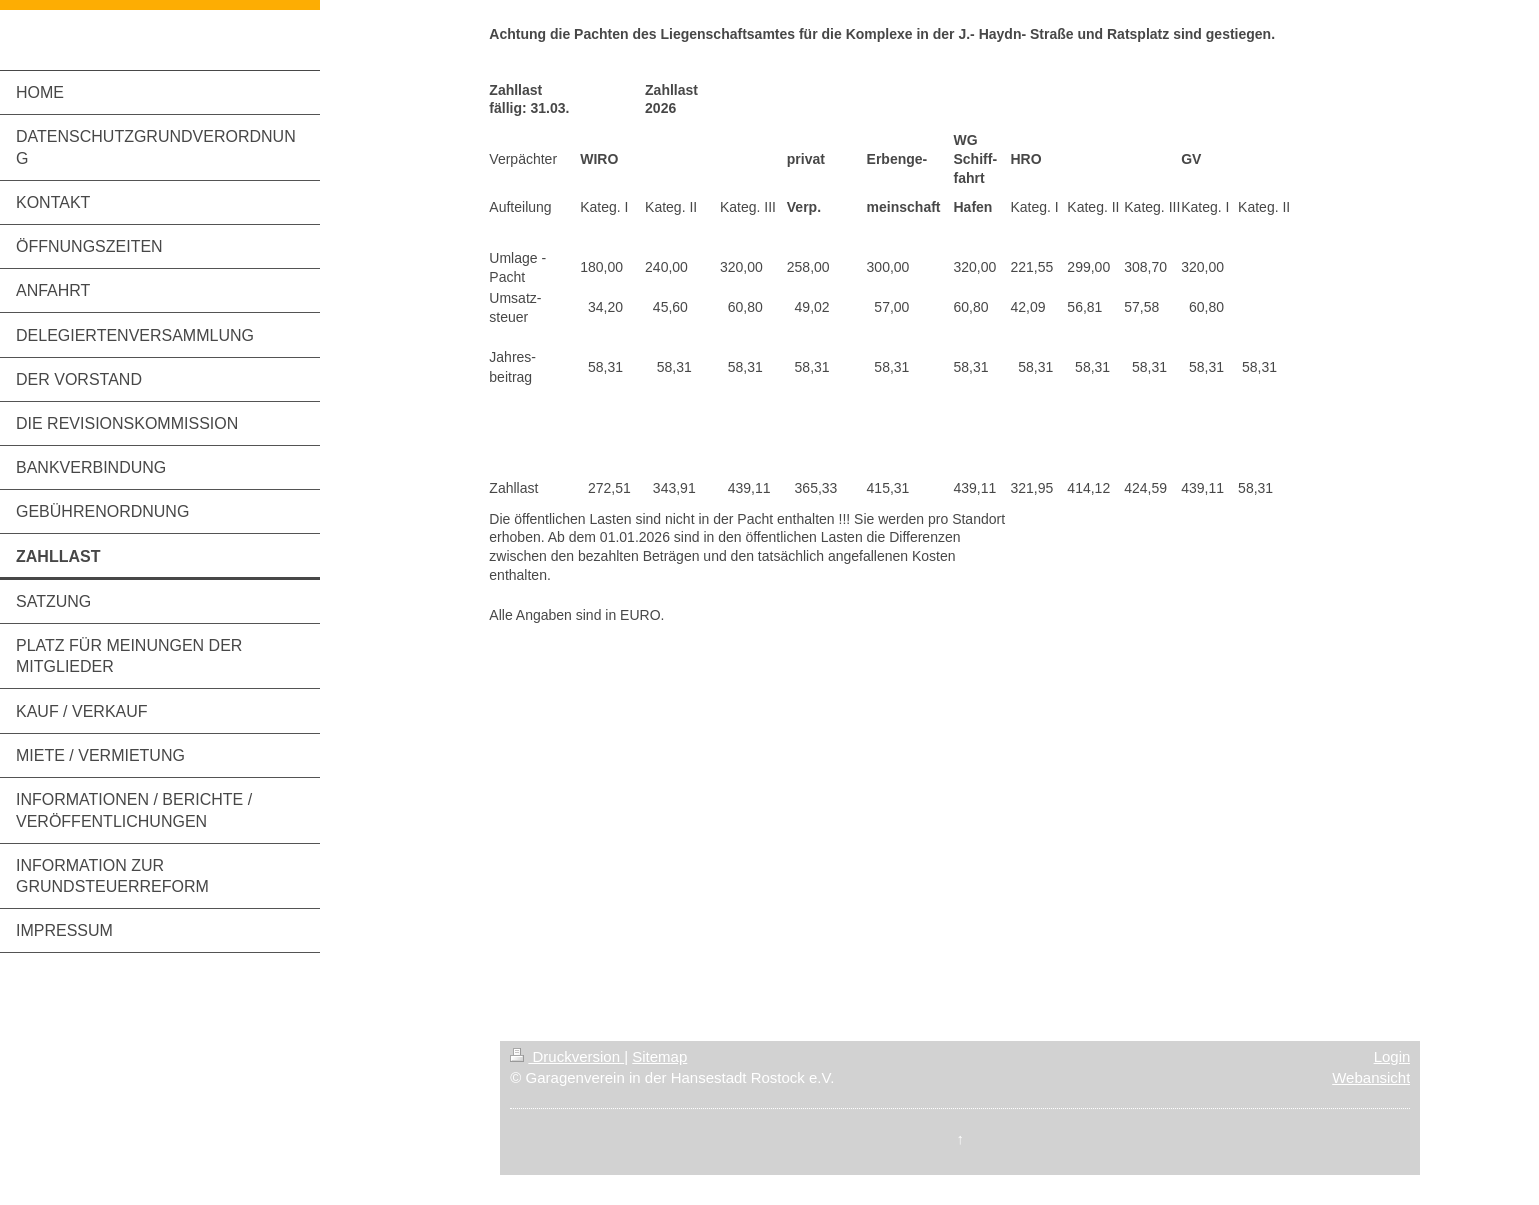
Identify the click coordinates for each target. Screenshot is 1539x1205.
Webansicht (1371, 1077)
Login (1392, 1056)
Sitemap (659, 1056)
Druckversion (567, 1056)
